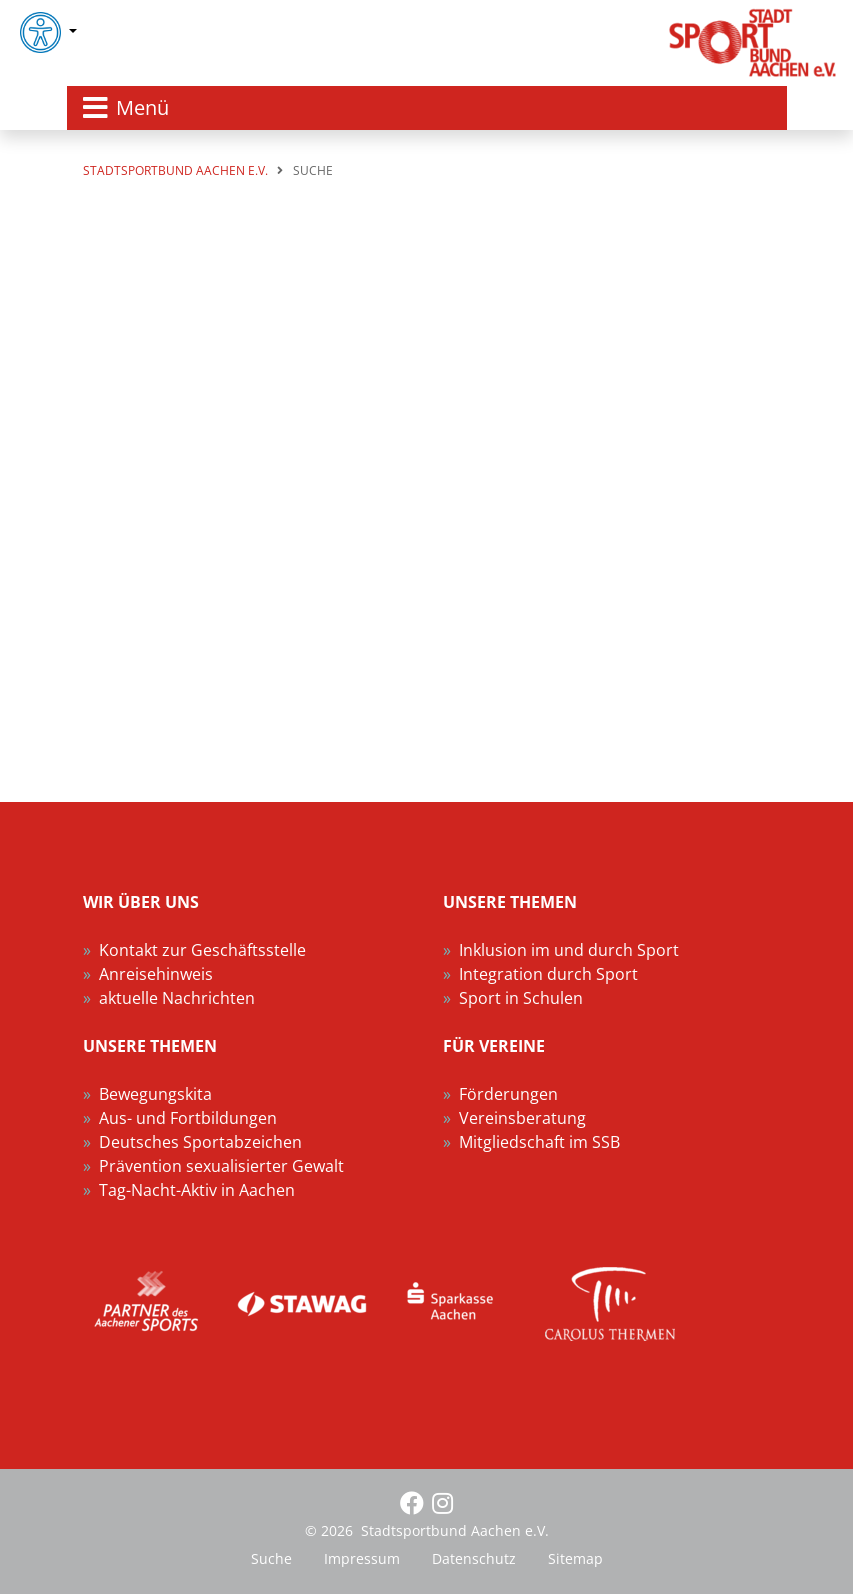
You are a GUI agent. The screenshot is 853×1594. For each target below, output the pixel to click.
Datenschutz (474, 1558)
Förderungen (508, 1094)
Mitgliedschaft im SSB (539, 1142)
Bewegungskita (155, 1094)
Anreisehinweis (156, 974)
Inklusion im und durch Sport (569, 950)
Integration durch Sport (548, 974)
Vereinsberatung (522, 1118)
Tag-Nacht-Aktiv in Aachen (197, 1190)
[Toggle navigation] (427, 108)
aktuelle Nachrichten (177, 998)
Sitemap (575, 1558)
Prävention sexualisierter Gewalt (221, 1166)
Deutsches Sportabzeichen (200, 1142)
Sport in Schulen (521, 998)
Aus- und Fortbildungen (188, 1118)
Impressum (362, 1558)
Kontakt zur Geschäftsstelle (202, 950)
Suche (271, 1558)
